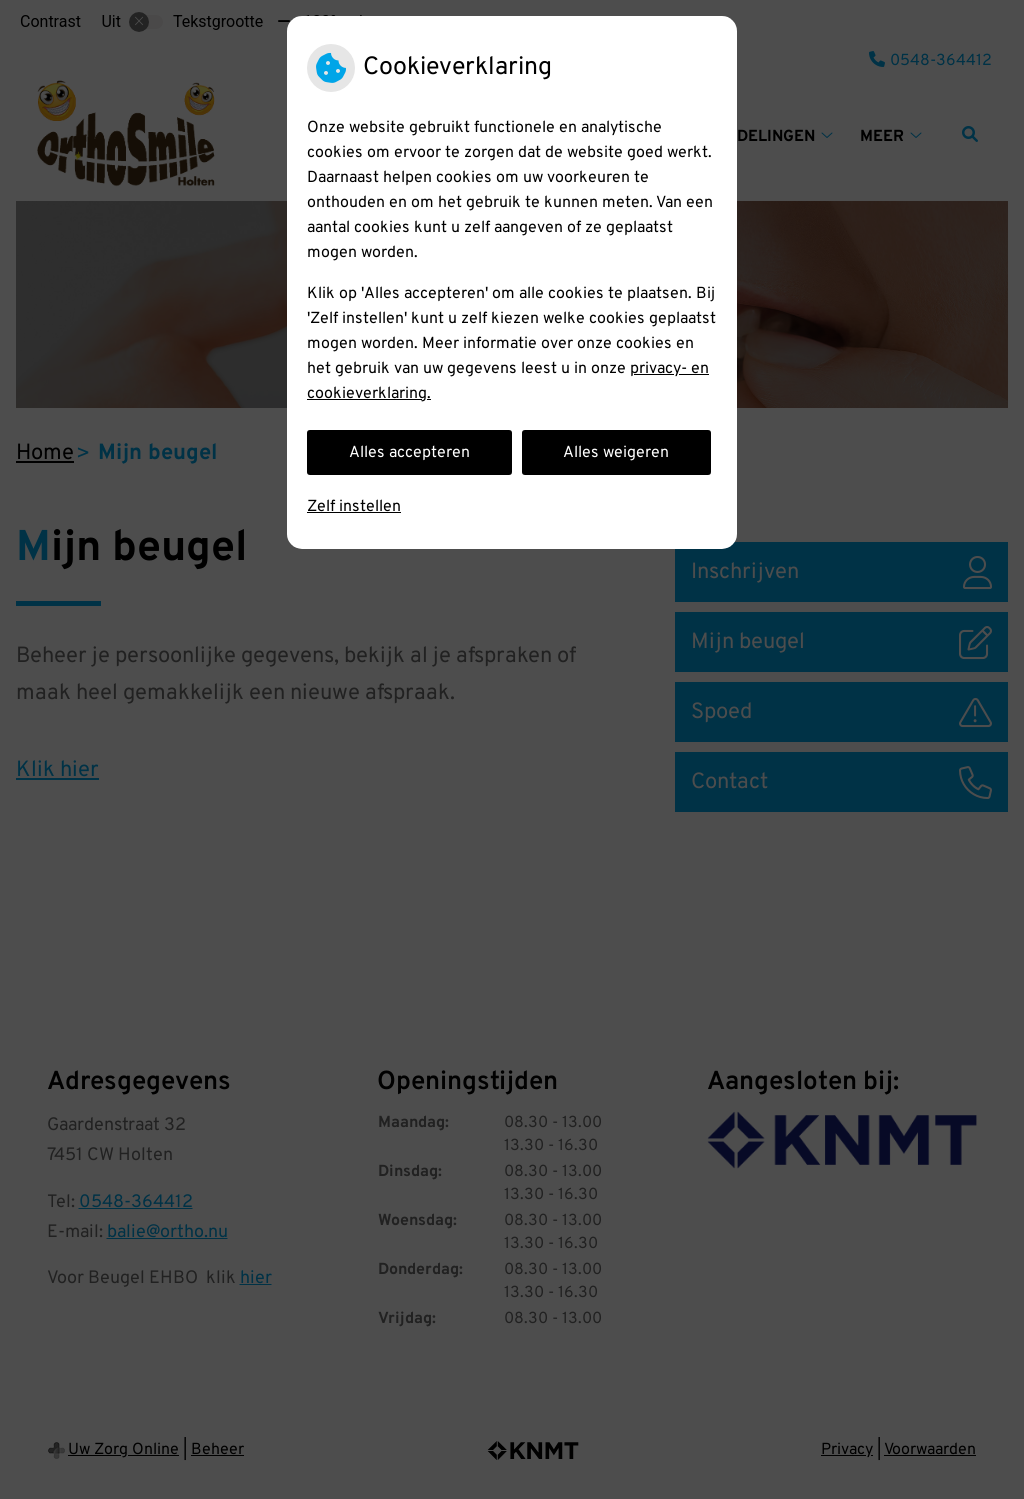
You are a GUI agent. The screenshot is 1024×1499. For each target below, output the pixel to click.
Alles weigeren (616, 453)
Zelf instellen (354, 507)
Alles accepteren (409, 453)
